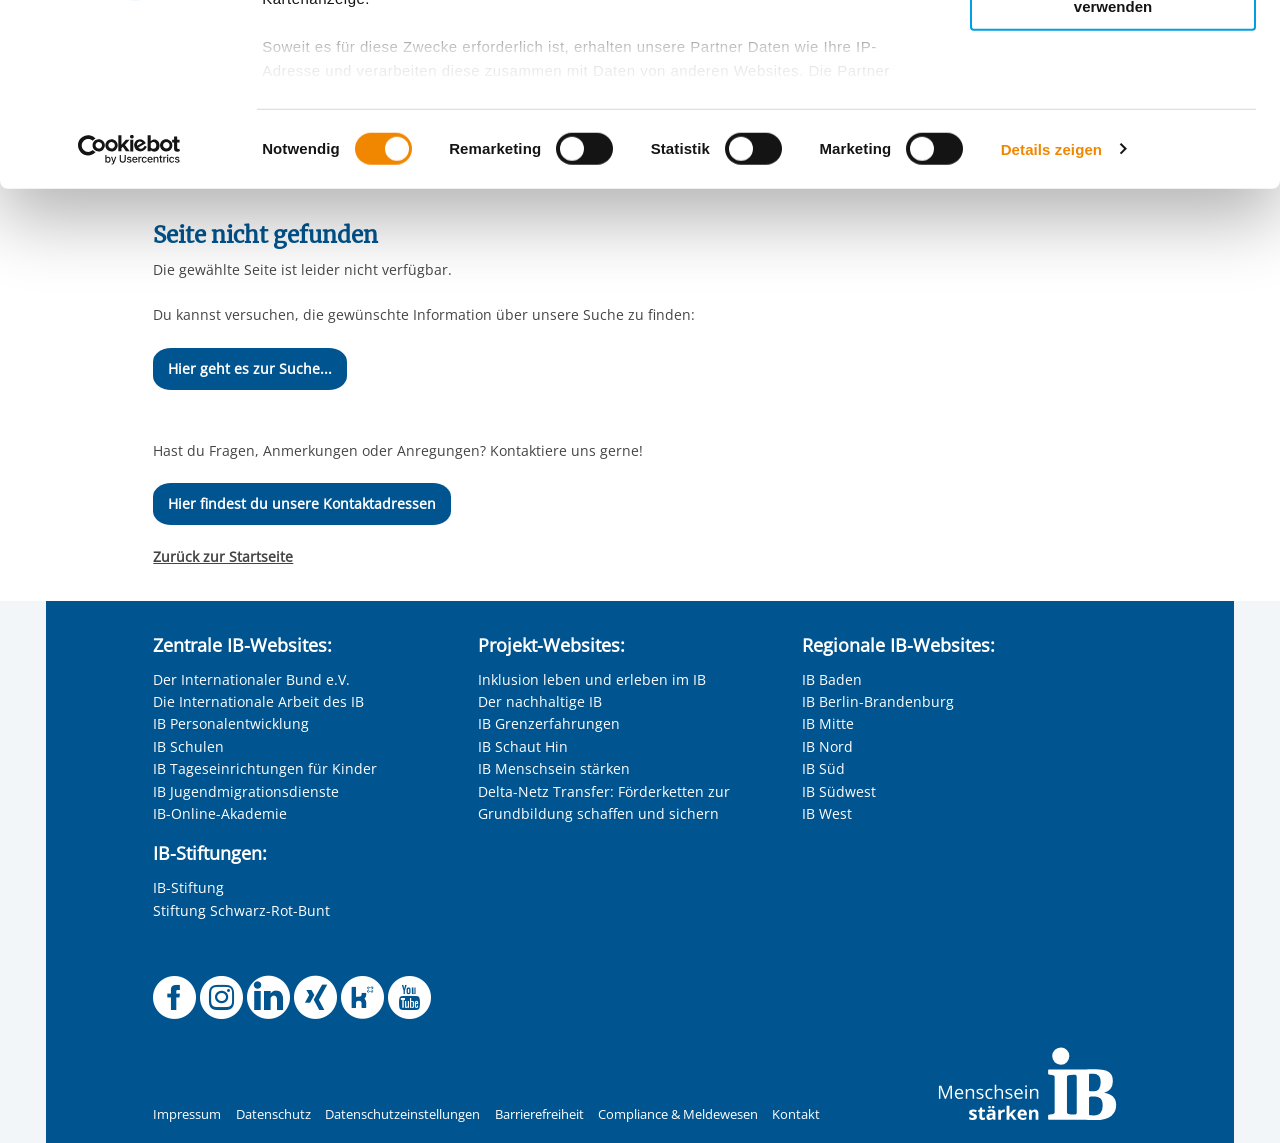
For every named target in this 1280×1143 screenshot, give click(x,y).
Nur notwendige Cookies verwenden (1113, 169)
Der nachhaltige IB (540, 701)
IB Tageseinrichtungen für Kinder (265, 768)
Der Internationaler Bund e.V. (251, 679)
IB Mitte (828, 723)
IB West (827, 813)
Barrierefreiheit (539, 1114)
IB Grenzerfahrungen (549, 723)
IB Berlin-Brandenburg (878, 701)
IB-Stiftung (188, 887)
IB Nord (827, 746)
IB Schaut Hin (523, 746)
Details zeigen (1051, 319)
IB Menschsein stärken (554, 768)
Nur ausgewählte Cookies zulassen (1113, 105)
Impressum (187, 1114)
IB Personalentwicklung (231, 723)
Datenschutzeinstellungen (402, 1114)
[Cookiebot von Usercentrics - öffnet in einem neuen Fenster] (129, 320)
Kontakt (796, 1114)
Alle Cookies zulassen (1113, 48)
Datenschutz (273, 1114)
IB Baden (832, 679)
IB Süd (823, 768)
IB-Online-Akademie (220, 813)
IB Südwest (839, 791)
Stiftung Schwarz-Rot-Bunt (241, 910)
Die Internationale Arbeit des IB (258, 701)
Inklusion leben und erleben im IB (592, 679)
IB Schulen (188, 746)
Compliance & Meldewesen (678, 1114)
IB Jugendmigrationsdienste (246, 791)
